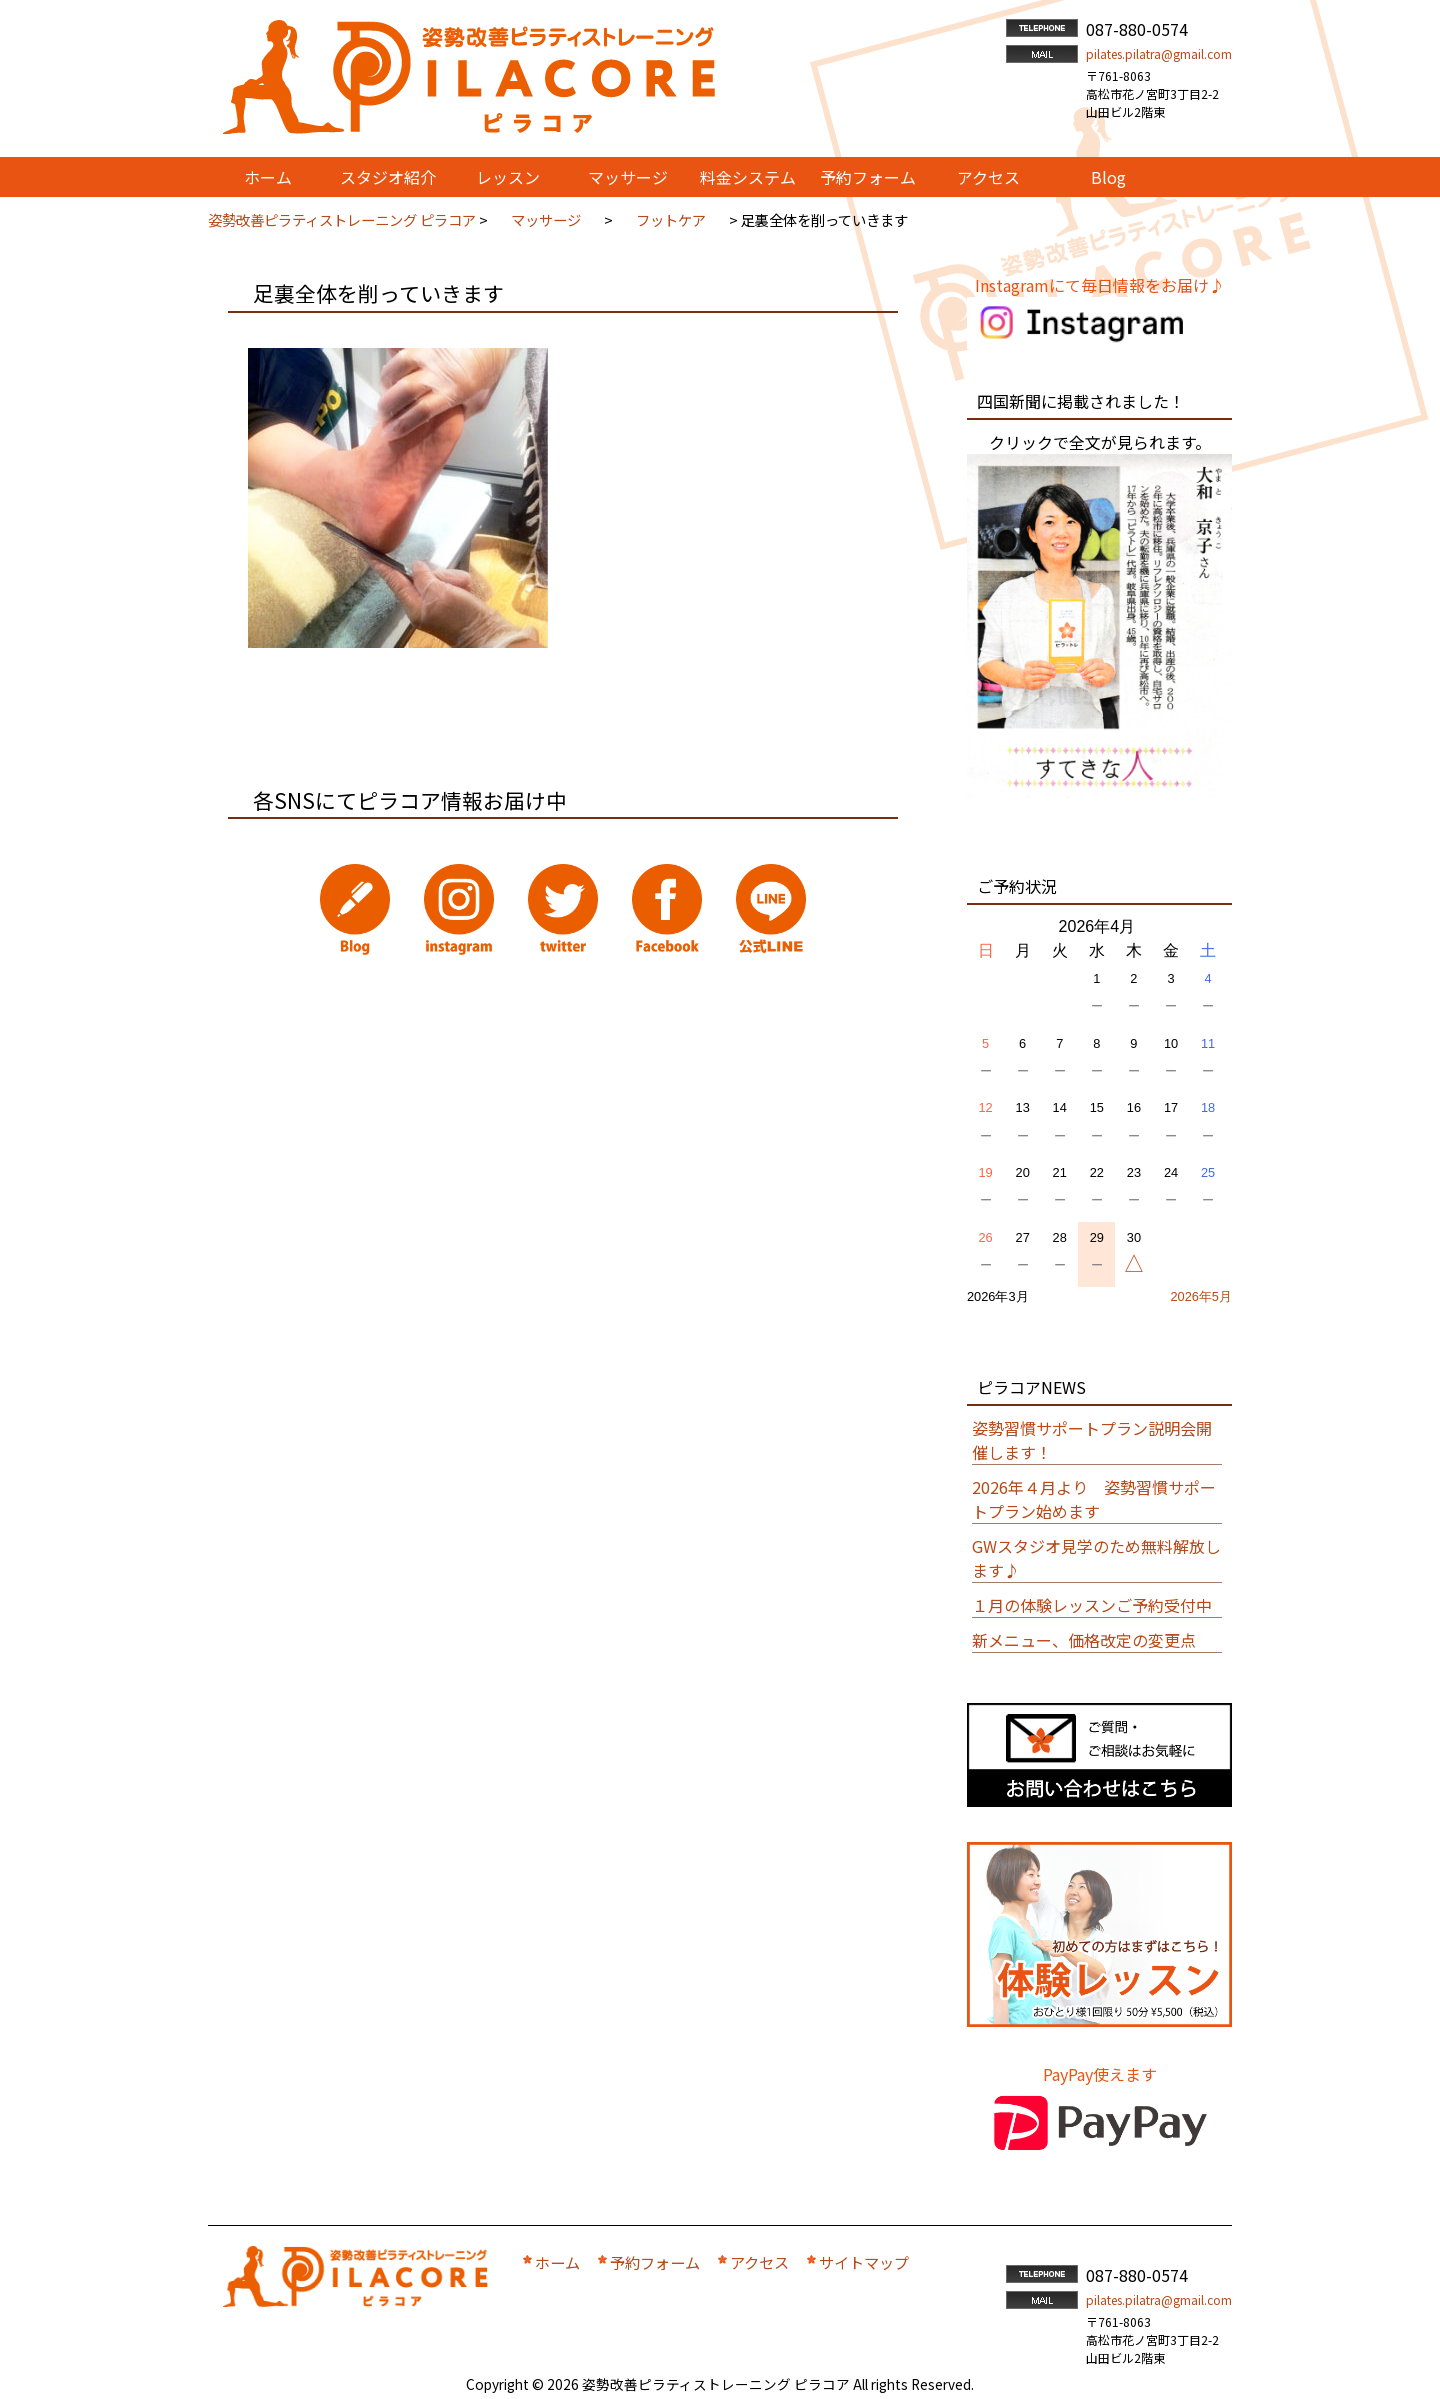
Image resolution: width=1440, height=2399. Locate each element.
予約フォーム (655, 2262)
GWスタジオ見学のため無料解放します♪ (1096, 1558)
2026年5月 (1201, 1296)
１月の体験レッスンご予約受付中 (1092, 1605)
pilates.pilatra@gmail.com (1159, 53)
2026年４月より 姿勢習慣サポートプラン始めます (1094, 1499)
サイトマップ (864, 2262)
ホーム (557, 2262)
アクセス (759, 2262)
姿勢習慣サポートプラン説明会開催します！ (1092, 1440)
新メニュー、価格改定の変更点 (1084, 1640)
